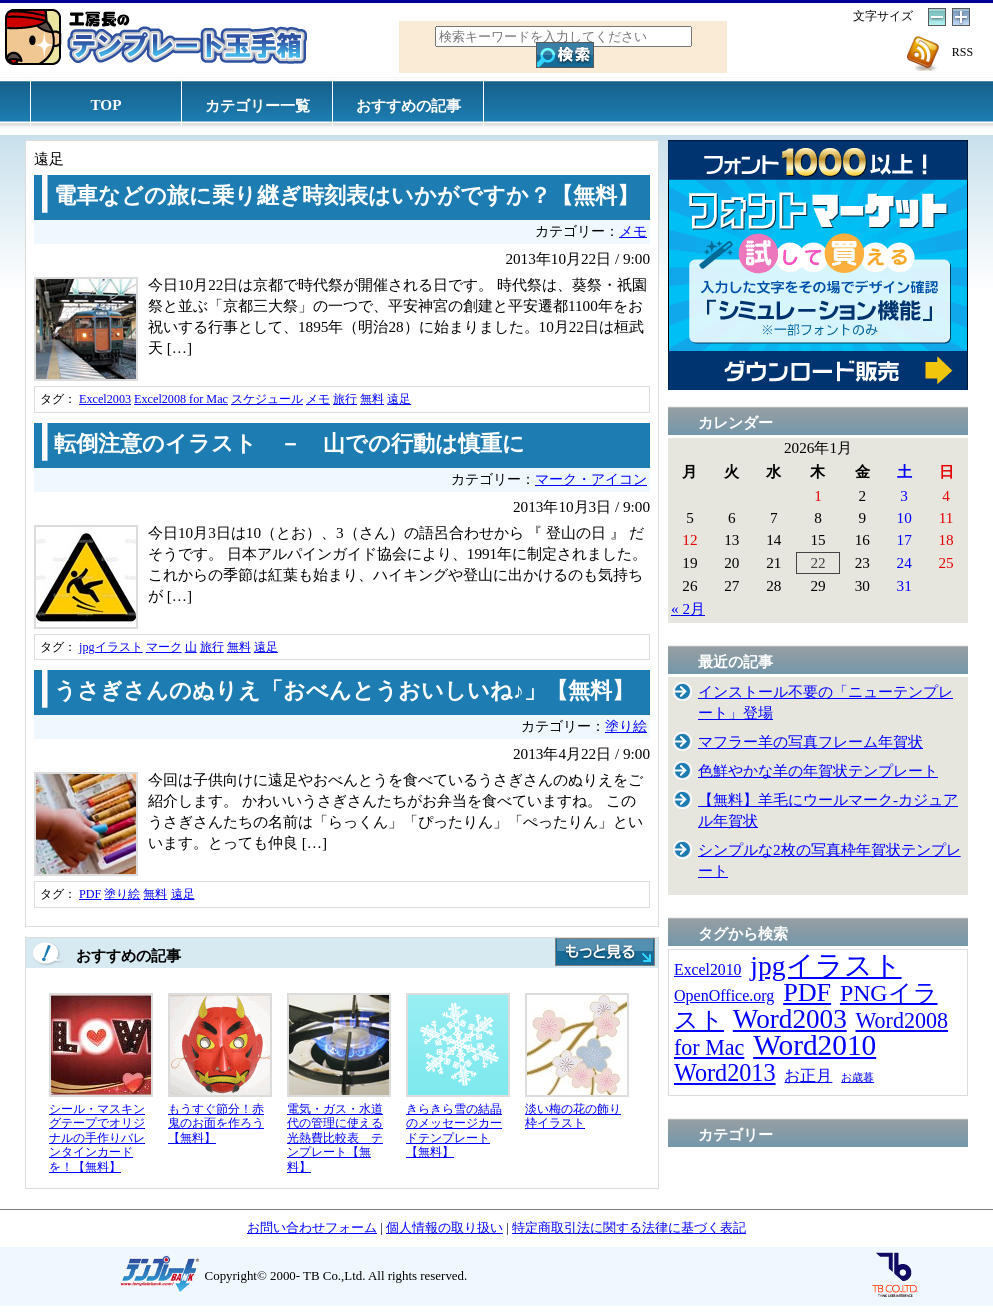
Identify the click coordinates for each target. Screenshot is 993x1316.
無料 (372, 399)
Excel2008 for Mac (181, 399)
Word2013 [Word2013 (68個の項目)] (725, 1072)
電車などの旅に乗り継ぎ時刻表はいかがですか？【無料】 (346, 196)
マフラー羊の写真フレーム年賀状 (810, 741)
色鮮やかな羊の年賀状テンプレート (818, 770)
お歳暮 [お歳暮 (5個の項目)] (857, 1077)
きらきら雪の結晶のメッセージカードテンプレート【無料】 (454, 1131)
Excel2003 (105, 399)
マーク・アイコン (591, 479)
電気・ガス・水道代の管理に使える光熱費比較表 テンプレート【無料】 (335, 1138)
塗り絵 (626, 726)
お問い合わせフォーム (312, 1227)
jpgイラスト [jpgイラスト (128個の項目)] (825, 965)
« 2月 (688, 608)
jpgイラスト (111, 647)
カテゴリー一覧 (257, 105)
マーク (164, 647)
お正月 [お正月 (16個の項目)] (808, 1075)
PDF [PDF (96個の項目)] (807, 992)
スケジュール (267, 399)
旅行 (345, 399)
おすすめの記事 (408, 105)
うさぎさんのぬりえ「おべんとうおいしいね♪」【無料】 (344, 691)
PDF (90, 894)
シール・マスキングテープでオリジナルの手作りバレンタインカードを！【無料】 (97, 1138)
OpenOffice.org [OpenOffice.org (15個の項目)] (724, 995)
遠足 (399, 399)
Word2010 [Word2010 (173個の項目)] (814, 1045)
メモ (633, 231)
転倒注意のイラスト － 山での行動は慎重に (289, 444)
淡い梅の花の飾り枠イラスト (573, 1116)
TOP (106, 104)
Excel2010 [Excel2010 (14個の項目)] (707, 969)
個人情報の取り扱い (444, 1227)
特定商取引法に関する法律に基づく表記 (629, 1227)
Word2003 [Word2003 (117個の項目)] (790, 1019)
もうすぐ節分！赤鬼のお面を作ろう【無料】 (216, 1123)
